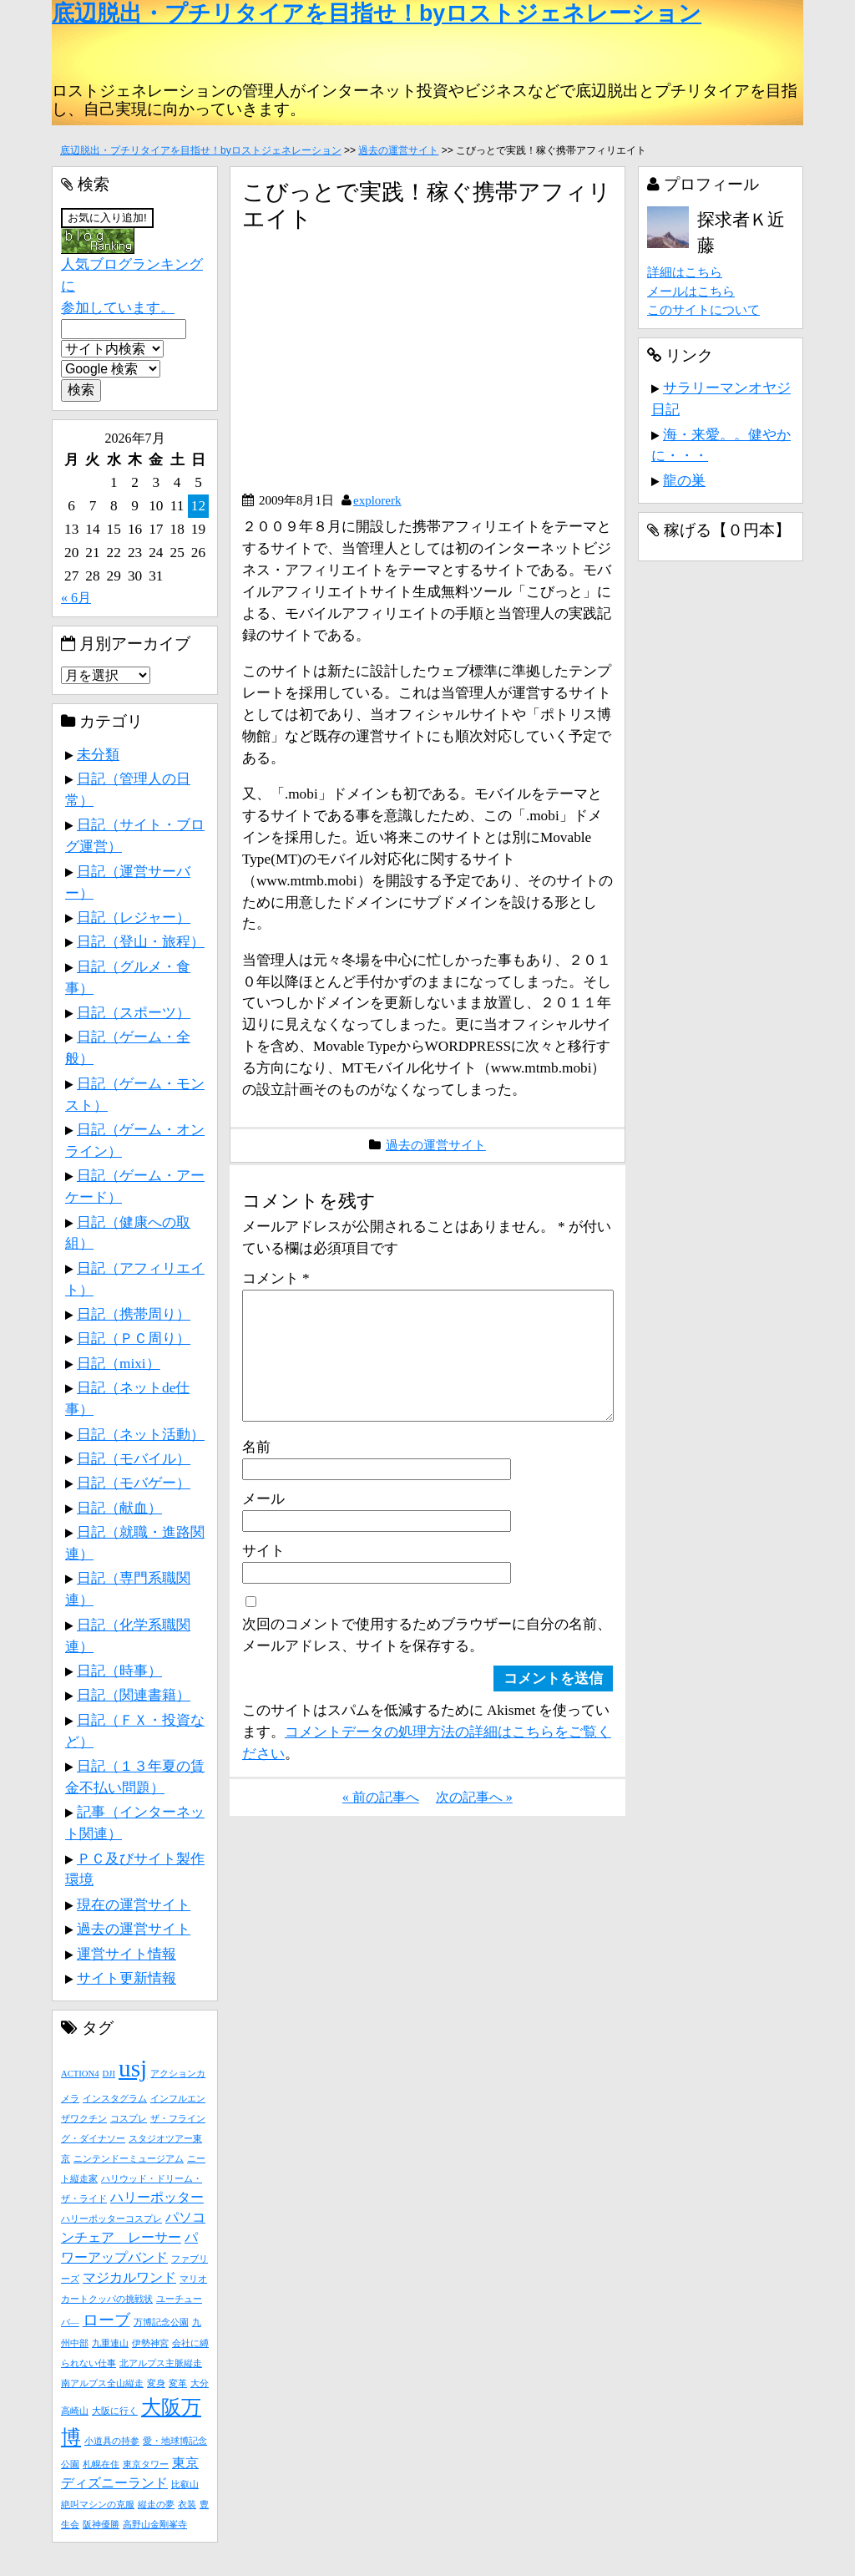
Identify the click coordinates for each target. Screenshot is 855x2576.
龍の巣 (684, 480)
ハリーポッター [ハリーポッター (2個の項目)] (157, 2197)
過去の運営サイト (398, 150)
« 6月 (76, 598)
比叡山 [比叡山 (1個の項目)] (185, 2484)
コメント (276, 1277)
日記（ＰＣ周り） (133, 1338)
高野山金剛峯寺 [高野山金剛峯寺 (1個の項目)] (155, 2524)
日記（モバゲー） (133, 1482)
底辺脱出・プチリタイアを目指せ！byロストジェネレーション (376, 13)
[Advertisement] (382, 368)
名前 (256, 1473)
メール (263, 1525)
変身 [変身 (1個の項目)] (156, 2383)
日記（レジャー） (133, 917)
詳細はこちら (684, 272)
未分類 (98, 754)
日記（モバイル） (133, 1458)
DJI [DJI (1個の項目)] (109, 2073)
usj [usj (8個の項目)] (133, 2068)
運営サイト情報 (126, 1953)
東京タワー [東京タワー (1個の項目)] (146, 2464)
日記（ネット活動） (141, 1434)
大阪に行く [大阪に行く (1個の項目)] (115, 2411)
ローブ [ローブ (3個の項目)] (106, 2319)
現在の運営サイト (133, 1904)
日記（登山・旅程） (141, 941)
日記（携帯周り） (133, 1313)
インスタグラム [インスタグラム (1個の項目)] (115, 2098)
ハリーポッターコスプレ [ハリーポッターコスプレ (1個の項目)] (111, 2219)
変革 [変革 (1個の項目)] (178, 2383)
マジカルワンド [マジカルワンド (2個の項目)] (129, 2277)
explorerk (377, 500)
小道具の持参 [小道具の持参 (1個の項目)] (111, 2441)
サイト (263, 1577)
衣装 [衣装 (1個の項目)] (187, 2504)
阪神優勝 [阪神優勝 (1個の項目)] (101, 2524)
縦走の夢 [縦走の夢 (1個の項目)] (156, 2504)
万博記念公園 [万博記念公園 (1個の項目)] (161, 2322)
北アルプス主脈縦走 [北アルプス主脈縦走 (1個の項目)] (160, 2363)
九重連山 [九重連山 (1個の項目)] (110, 2343)
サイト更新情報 (126, 1977)
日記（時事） (119, 1670)
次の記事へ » (474, 1824)
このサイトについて (703, 309)
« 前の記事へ (380, 1824)
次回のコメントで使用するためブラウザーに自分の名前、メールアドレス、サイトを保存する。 (426, 1661)
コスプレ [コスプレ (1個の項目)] (128, 2118)
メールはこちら (691, 291)
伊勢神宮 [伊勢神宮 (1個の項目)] (150, 2343)
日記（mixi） (118, 1363)
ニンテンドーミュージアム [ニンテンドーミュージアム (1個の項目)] (128, 2158)
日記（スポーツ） (133, 1012)
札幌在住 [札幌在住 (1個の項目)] (101, 2464)
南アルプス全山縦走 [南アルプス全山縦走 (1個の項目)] (102, 2383)
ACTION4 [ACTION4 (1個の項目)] (80, 2073)
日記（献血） (119, 1507)
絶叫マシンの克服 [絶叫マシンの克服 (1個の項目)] (97, 2504)
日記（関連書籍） (133, 1694)
